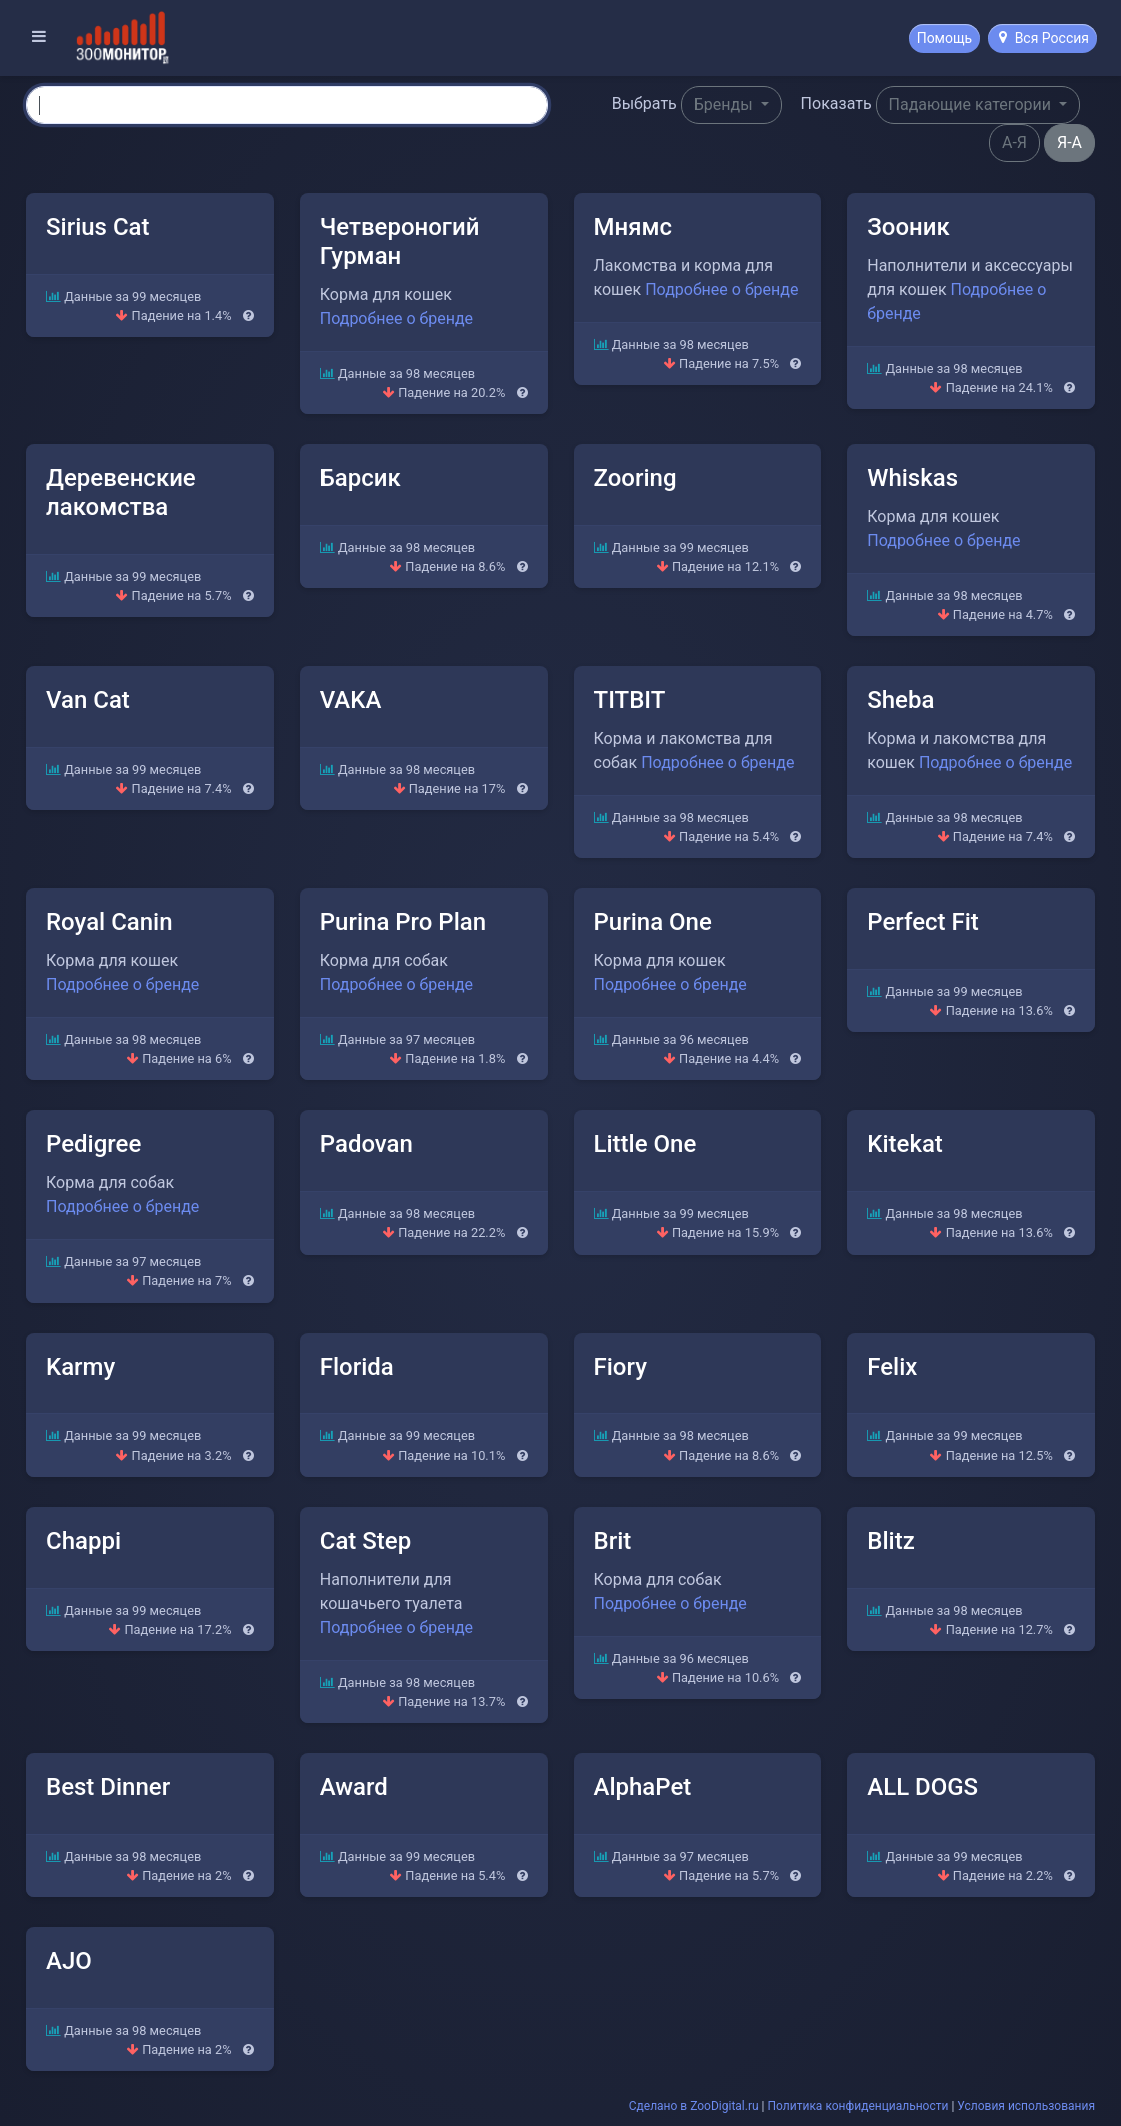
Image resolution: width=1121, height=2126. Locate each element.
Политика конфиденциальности (858, 2106)
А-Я (1014, 142)
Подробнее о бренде (396, 318)
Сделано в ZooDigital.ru (694, 2106)
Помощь (945, 38)
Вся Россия (1044, 38)
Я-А (1069, 142)
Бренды (725, 104)
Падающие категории (972, 104)
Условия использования (1026, 2106)
